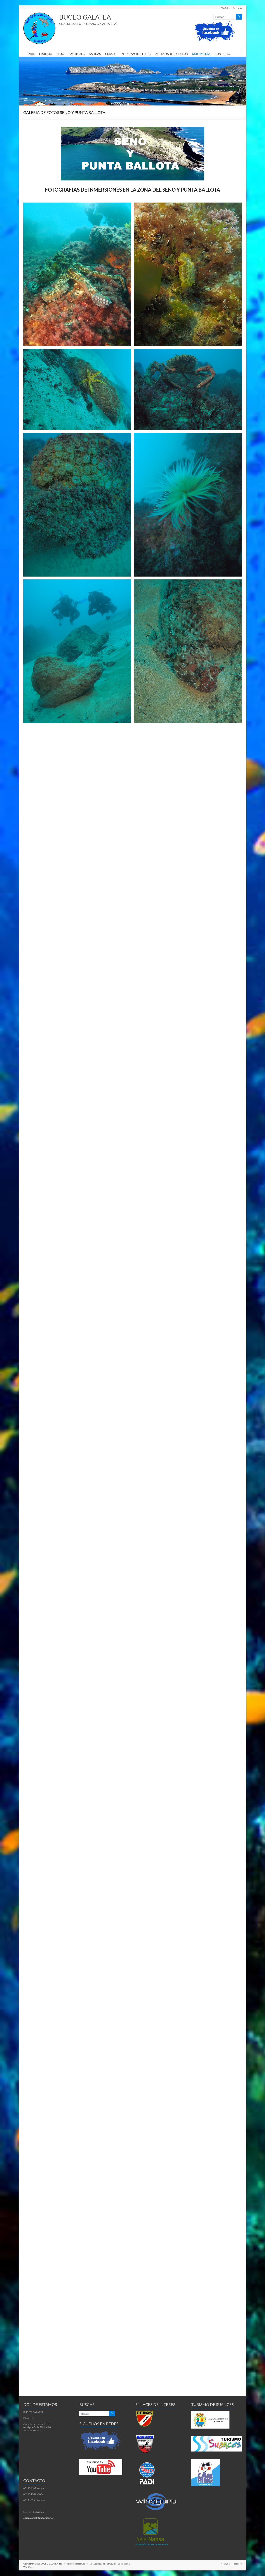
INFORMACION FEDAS (136, 53)
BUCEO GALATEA (85, 17)
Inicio (31, 53)
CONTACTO (222, 53)
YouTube (225, 8)
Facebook (237, 8)
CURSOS (110, 53)
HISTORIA (45, 53)
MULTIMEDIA (201, 53)
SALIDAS (95, 53)
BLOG (60, 53)
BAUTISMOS (77, 53)
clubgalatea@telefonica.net (38, 2517)
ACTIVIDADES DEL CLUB (171, 53)
